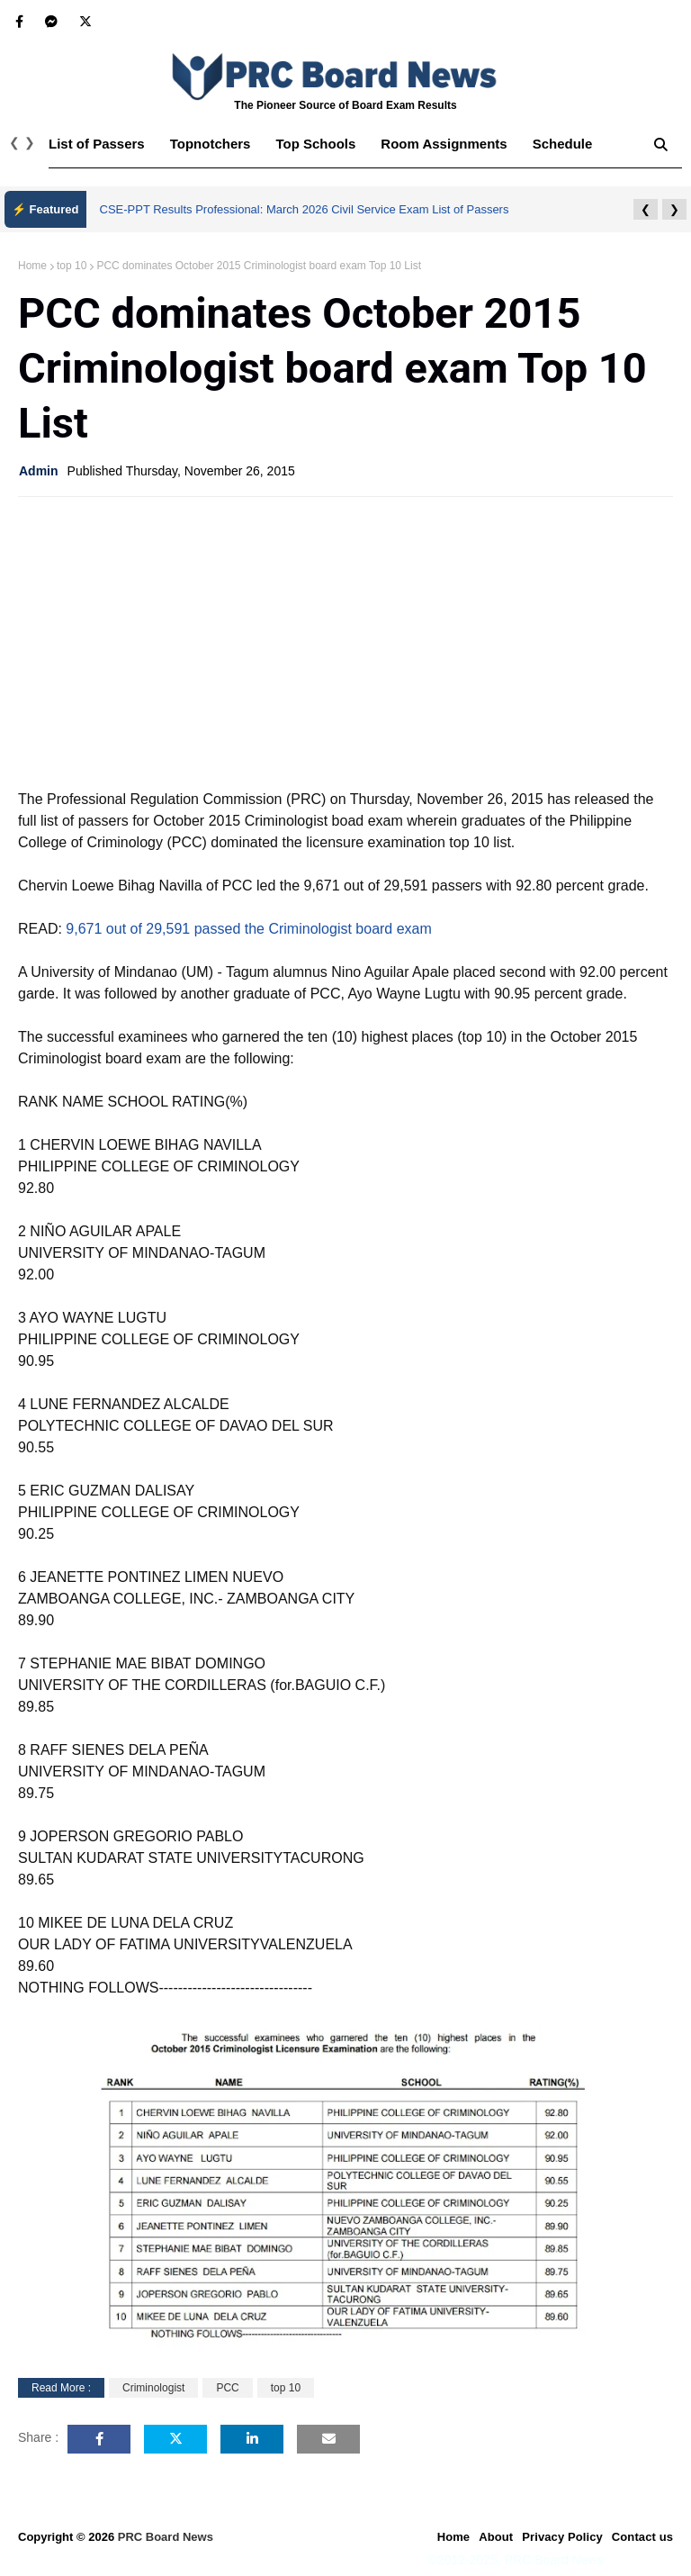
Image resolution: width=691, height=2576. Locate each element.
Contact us (642, 2537)
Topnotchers (210, 143)
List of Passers (97, 143)
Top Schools (315, 143)
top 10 (71, 265)
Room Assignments (444, 143)
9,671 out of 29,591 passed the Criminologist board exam (248, 928)
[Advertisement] (345, 641)
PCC (227, 2388)
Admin (38, 471)
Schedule (563, 143)
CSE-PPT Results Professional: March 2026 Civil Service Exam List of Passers (304, 209)
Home (32, 265)
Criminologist (153, 2388)
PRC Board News (165, 2537)
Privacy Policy (562, 2537)
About (496, 2537)
